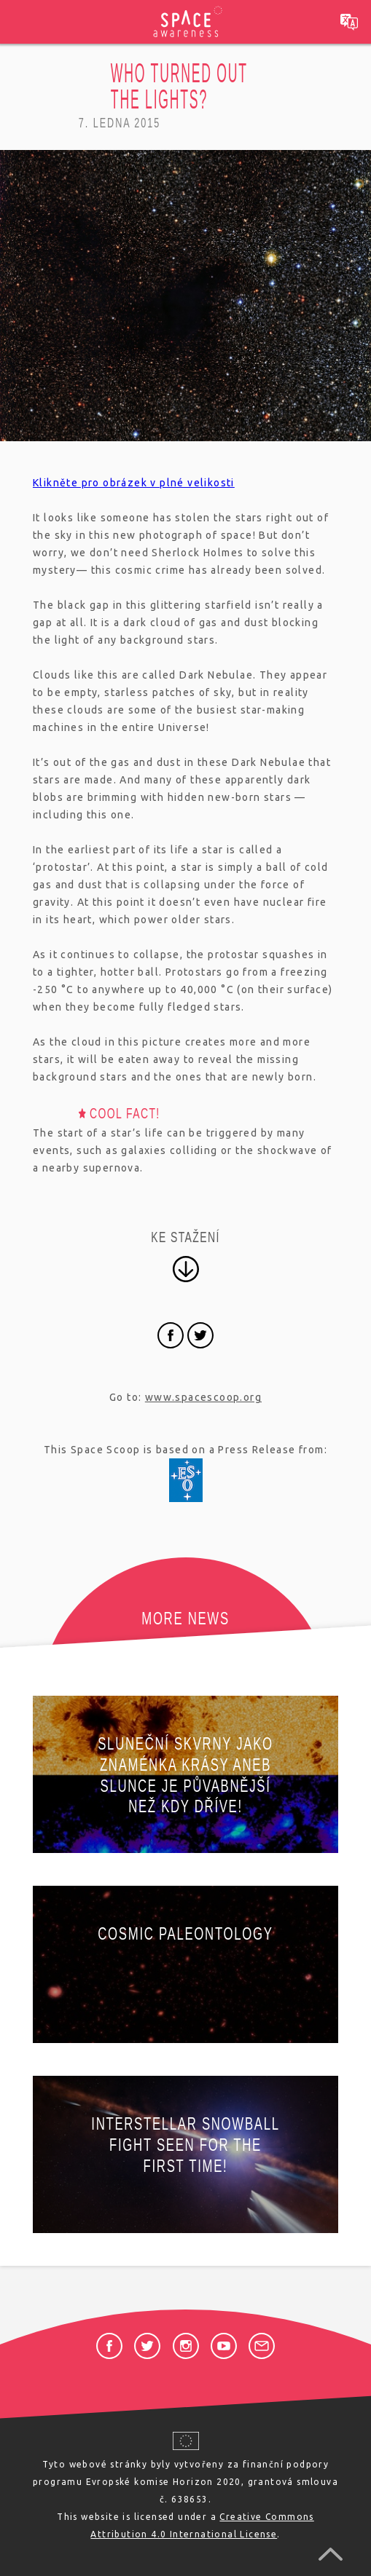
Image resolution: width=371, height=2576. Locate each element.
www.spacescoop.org (203, 1397)
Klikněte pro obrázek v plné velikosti (134, 483)
